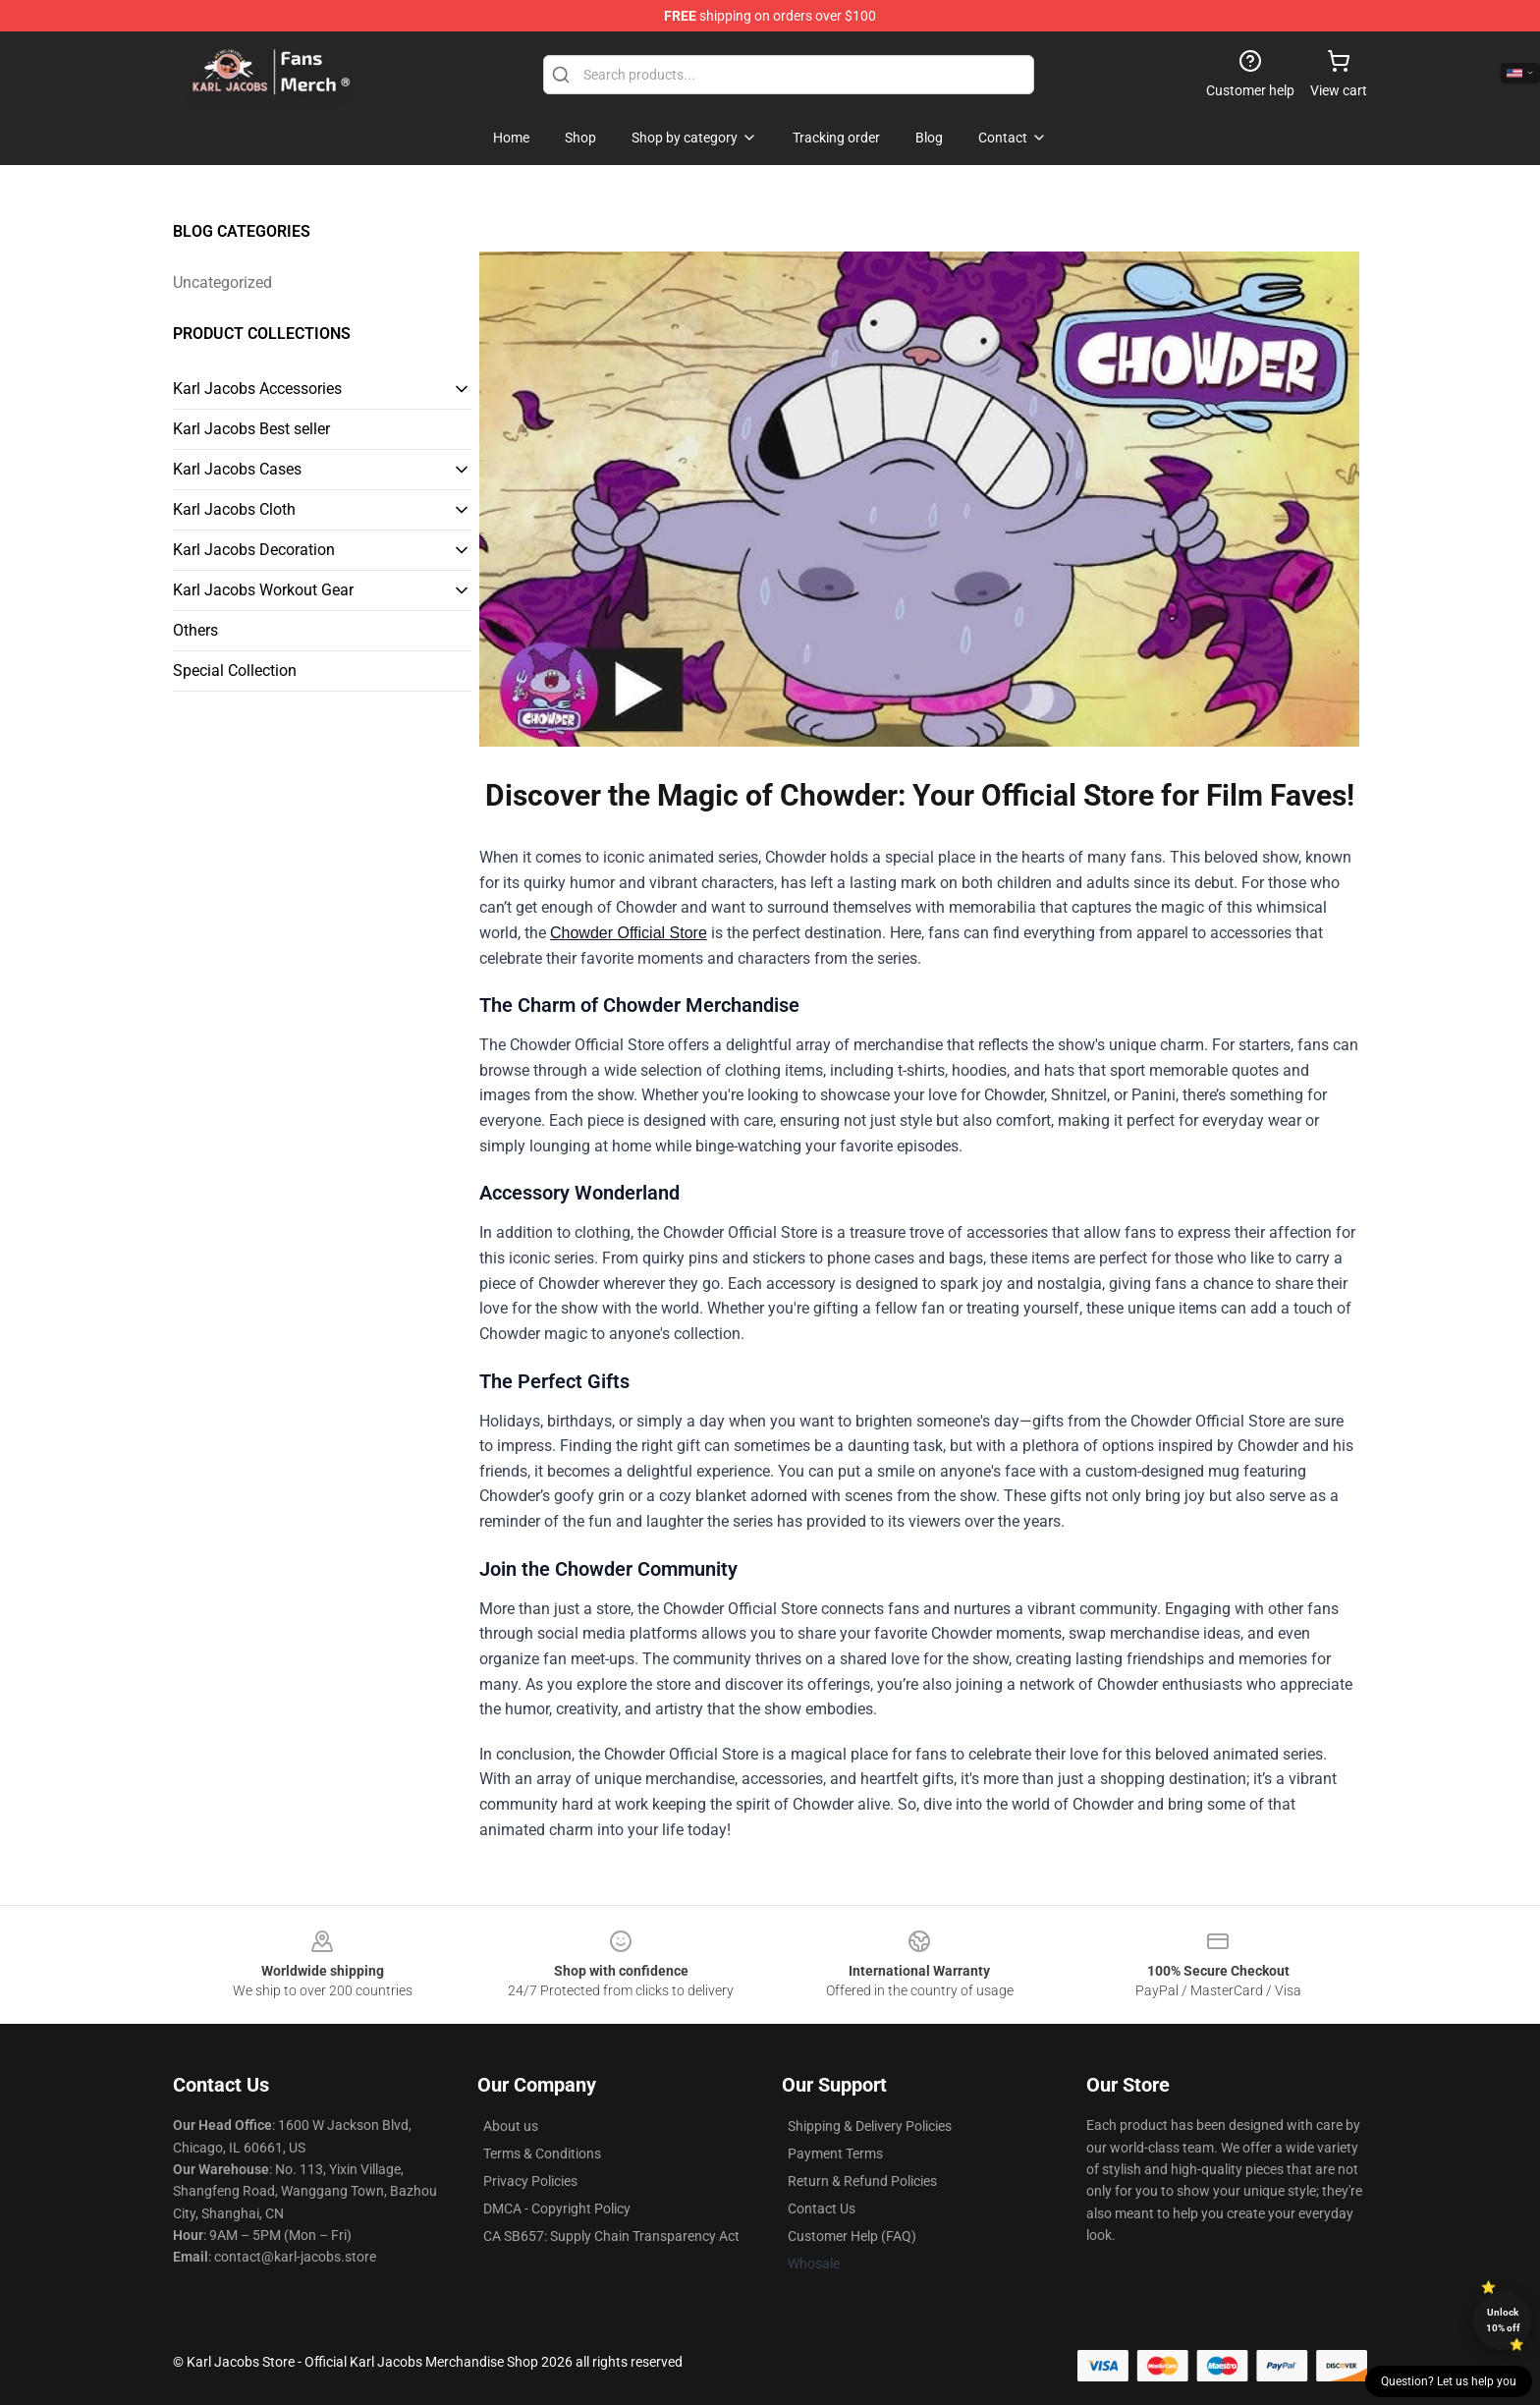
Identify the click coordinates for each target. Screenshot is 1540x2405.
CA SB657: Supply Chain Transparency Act (611, 2236)
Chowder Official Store (628, 932)
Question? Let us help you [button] (1448, 2381)
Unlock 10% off (1503, 2320)
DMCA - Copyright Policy (557, 2208)
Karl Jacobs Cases (237, 469)
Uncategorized (222, 282)
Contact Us (821, 2208)
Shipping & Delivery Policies (870, 2126)
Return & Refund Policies (862, 2181)
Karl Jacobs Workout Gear (263, 590)
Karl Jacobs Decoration (254, 549)
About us (510, 2126)
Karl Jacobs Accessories (257, 388)
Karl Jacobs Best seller (251, 428)
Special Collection (235, 670)
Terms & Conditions (542, 2153)
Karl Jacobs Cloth (234, 509)
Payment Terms (835, 2153)
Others (195, 630)
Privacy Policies (530, 2181)
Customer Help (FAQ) (852, 2236)
